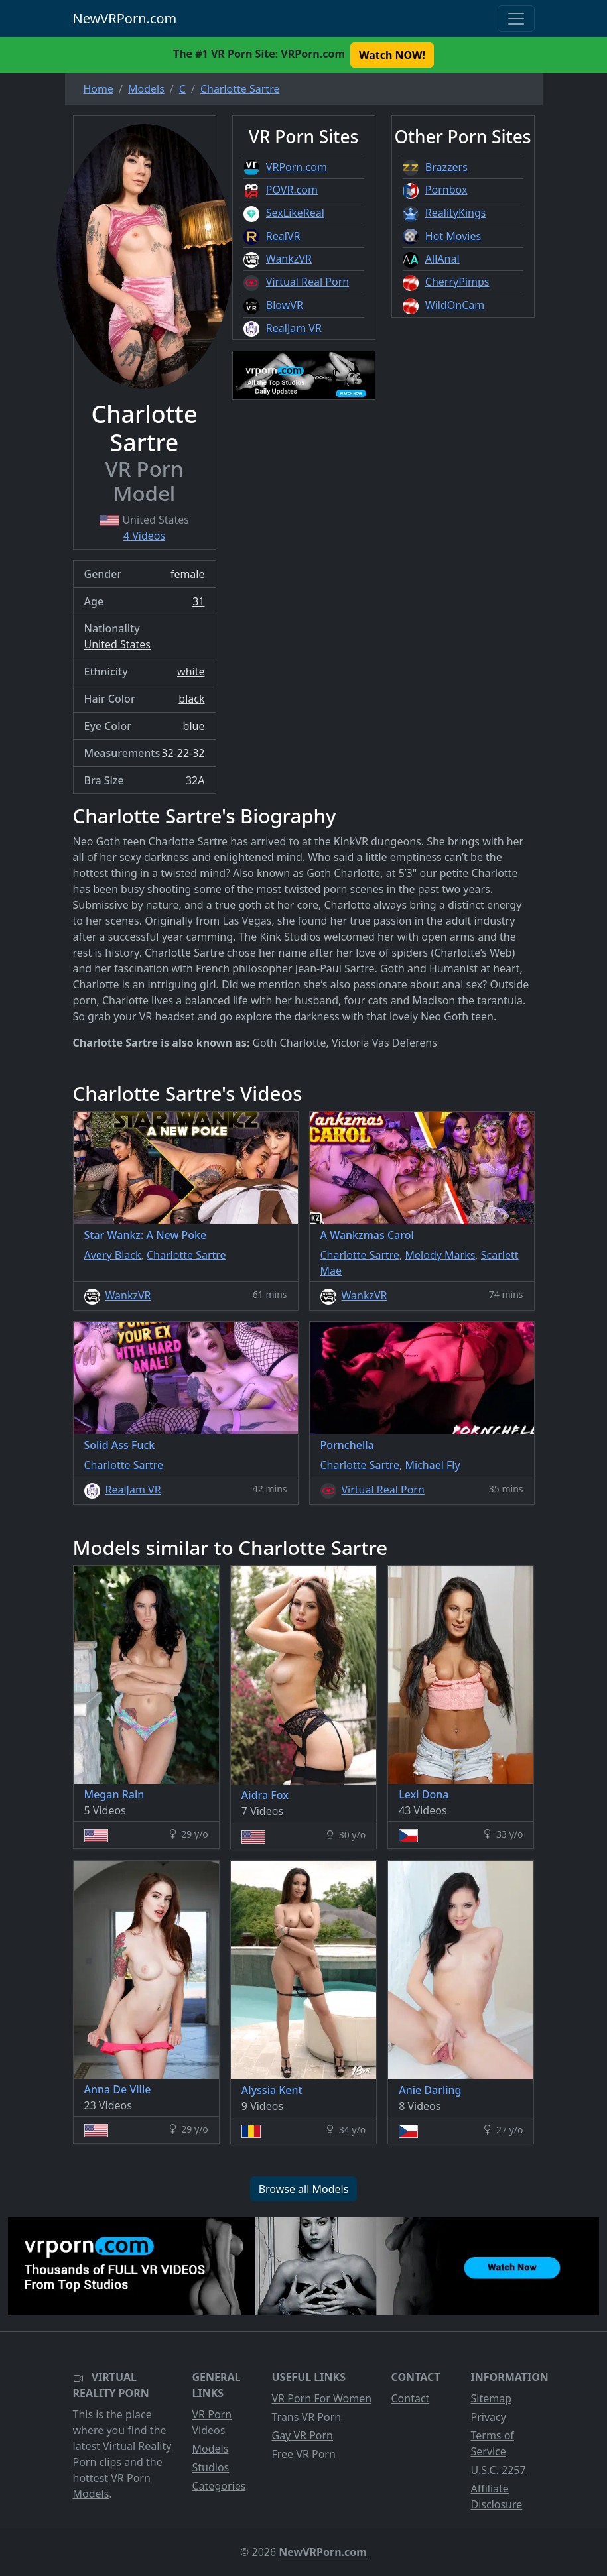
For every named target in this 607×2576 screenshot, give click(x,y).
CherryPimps (457, 281)
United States (117, 644)
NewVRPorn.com (125, 18)
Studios (211, 2467)
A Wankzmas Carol (367, 1235)
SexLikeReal (295, 212)
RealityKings (455, 212)
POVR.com (292, 189)
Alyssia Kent (272, 2090)
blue (194, 726)
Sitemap (491, 2398)
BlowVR (284, 305)
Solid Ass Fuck (119, 1445)
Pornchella (347, 1445)
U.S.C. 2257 (498, 2470)
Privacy (488, 2417)
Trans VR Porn (307, 2417)
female (187, 574)
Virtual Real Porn (307, 281)
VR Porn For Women (322, 2398)
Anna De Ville (117, 2089)
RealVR (283, 236)
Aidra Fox (265, 1795)
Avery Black (112, 1255)
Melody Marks (440, 1255)
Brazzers (446, 167)
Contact (410, 2398)
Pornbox (446, 189)
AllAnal (442, 258)
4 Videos (144, 535)
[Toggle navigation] (516, 18)
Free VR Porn (304, 2454)
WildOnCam (454, 305)
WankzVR (289, 258)
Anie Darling (430, 2090)
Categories (219, 2486)
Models (210, 2448)
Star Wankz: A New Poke (145, 1235)
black (191, 698)
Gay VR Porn (303, 2435)
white (190, 671)
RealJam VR (294, 328)
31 (198, 601)
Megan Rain (114, 1794)
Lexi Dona (423, 1794)
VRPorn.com (296, 167)
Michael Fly (432, 1465)
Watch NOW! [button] (392, 55)
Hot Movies (453, 236)
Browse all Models (304, 2189)
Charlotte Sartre (186, 1255)
